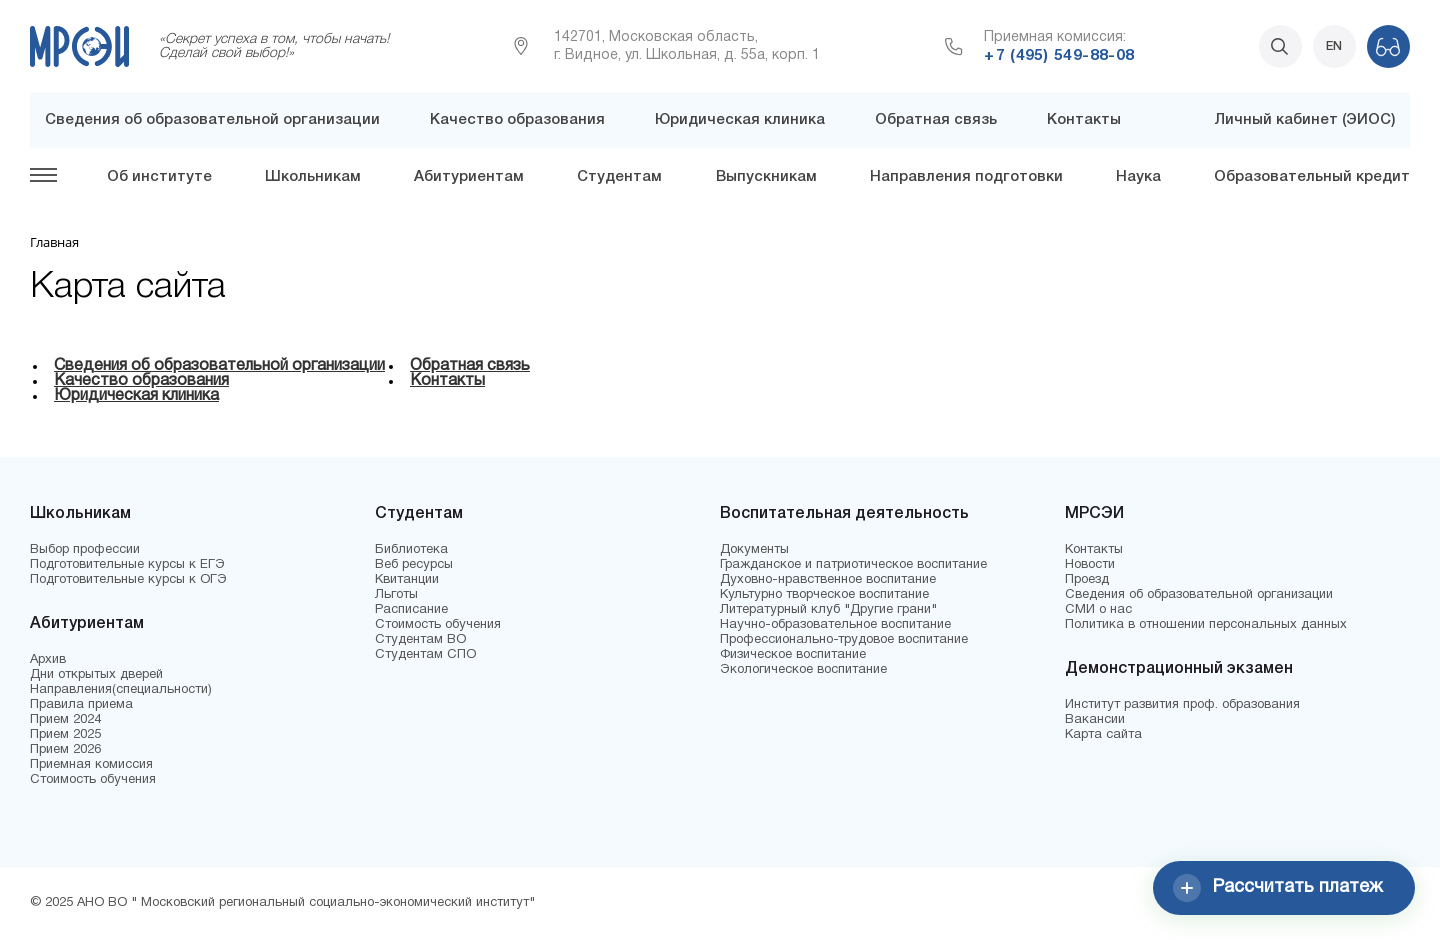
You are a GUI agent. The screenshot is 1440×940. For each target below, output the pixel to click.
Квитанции (407, 580)
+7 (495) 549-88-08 (1059, 56)
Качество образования (517, 120)
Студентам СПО (425, 655)
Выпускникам (766, 177)
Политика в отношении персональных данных (1206, 625)
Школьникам (313, 177)
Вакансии (1095, 720)
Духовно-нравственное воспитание (828, 580)
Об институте (159, 177)
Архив (48, 660)
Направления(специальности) (121, 690)
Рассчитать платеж (1278, 888)
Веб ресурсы (414, 565)
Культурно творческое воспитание (824, 595)
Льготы (396, 595)
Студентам (619, 177)
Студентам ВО (420, 640)
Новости (1090, 565)
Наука (1138, 177)
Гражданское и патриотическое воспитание (853, 565)
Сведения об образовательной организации (212, 120)
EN (1334, 46)
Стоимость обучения (93, 780)
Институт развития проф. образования (1182, 705)
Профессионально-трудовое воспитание (844, 640)
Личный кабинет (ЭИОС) (1304, 120)
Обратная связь (936, 120)
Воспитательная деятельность (844, 514)
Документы (754, 550)
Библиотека (411, 550)
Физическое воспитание (793, 655)
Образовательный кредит (1312, 177)
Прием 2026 (65, 750)
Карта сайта (1103, 735)
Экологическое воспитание (803, 670)
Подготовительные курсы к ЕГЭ (127, 565)
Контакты (1084, 120)
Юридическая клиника (740, 120)
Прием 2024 (65, 720)
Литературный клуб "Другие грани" (828, 610)
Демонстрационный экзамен (1179, 669)
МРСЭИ (1094, 514)
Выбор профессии (85, 550)
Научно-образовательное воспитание (835, 625)
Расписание (411, 610)
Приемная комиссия (91, 765)
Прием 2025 (65, 735)
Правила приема (81, 705)
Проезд (1087, 580)
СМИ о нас (1098, 610)
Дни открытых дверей (96, 675)
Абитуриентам (469, 177)
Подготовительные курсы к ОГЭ (128, 580)
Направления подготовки (966, 177)
